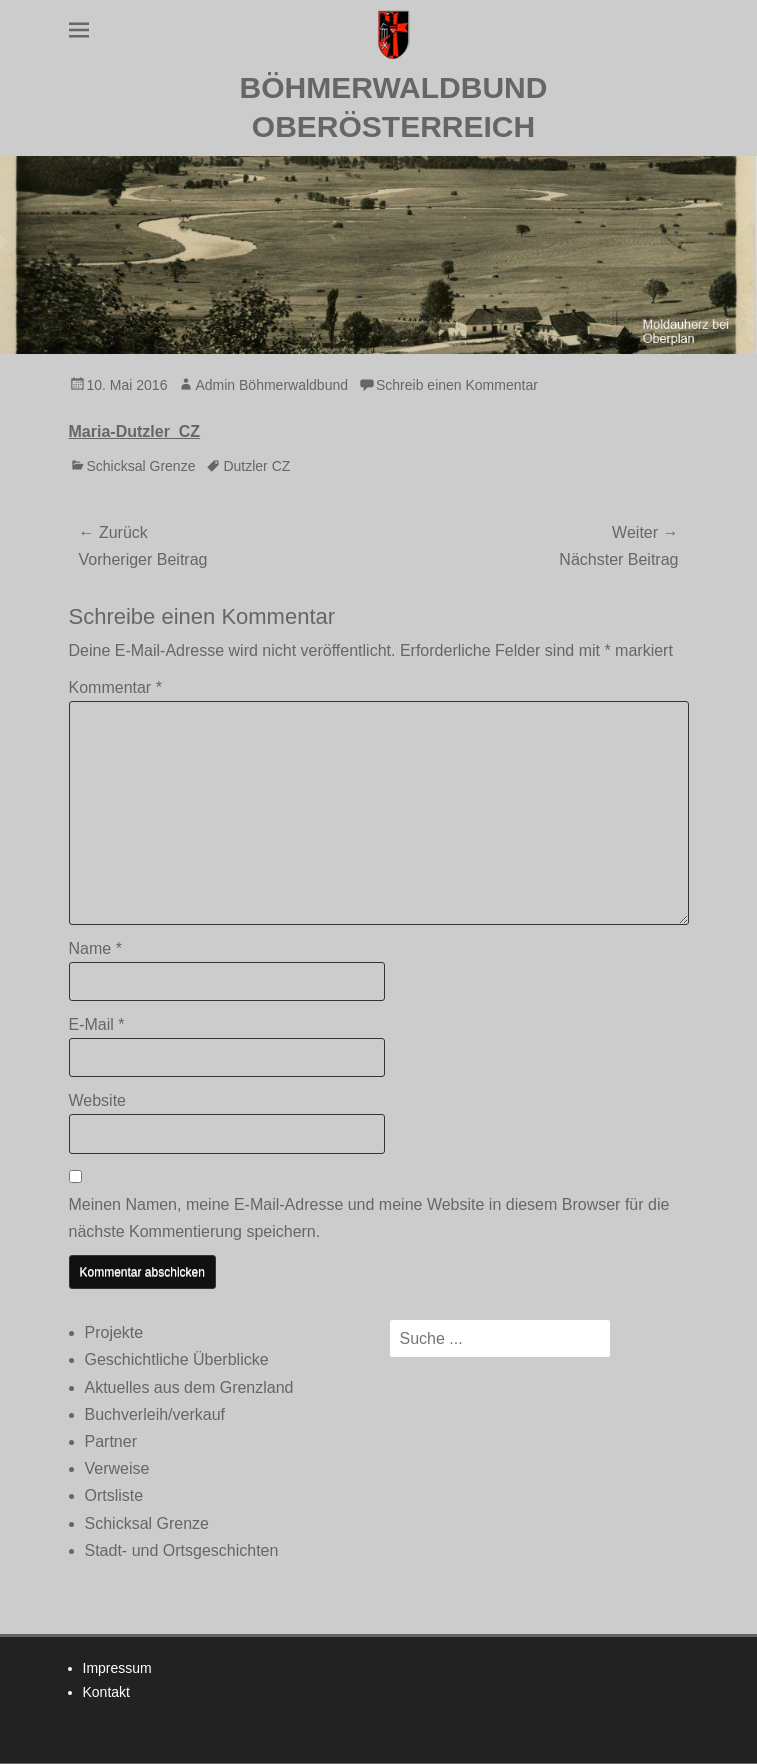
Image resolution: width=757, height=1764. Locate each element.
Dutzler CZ (256, 466)
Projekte (114, 1332)
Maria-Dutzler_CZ (135, 431)
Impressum (117, 1668)
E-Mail (97, 1024)
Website (98, 1100)
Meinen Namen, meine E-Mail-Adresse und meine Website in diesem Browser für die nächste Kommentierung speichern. (369, 1218)
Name (95, 948)
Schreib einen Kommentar (457, 385)
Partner (111, 1441)
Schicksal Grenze (141, 466)
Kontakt (106, 1692)
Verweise (117, 1468)
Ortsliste (114, 1495)
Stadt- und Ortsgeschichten (182, 1550)
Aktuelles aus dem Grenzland (189, 1387)
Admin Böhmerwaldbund (271, 385)
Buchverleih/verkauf (155, 1414)
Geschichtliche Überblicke (177, 1359)
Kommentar (115, 687)
